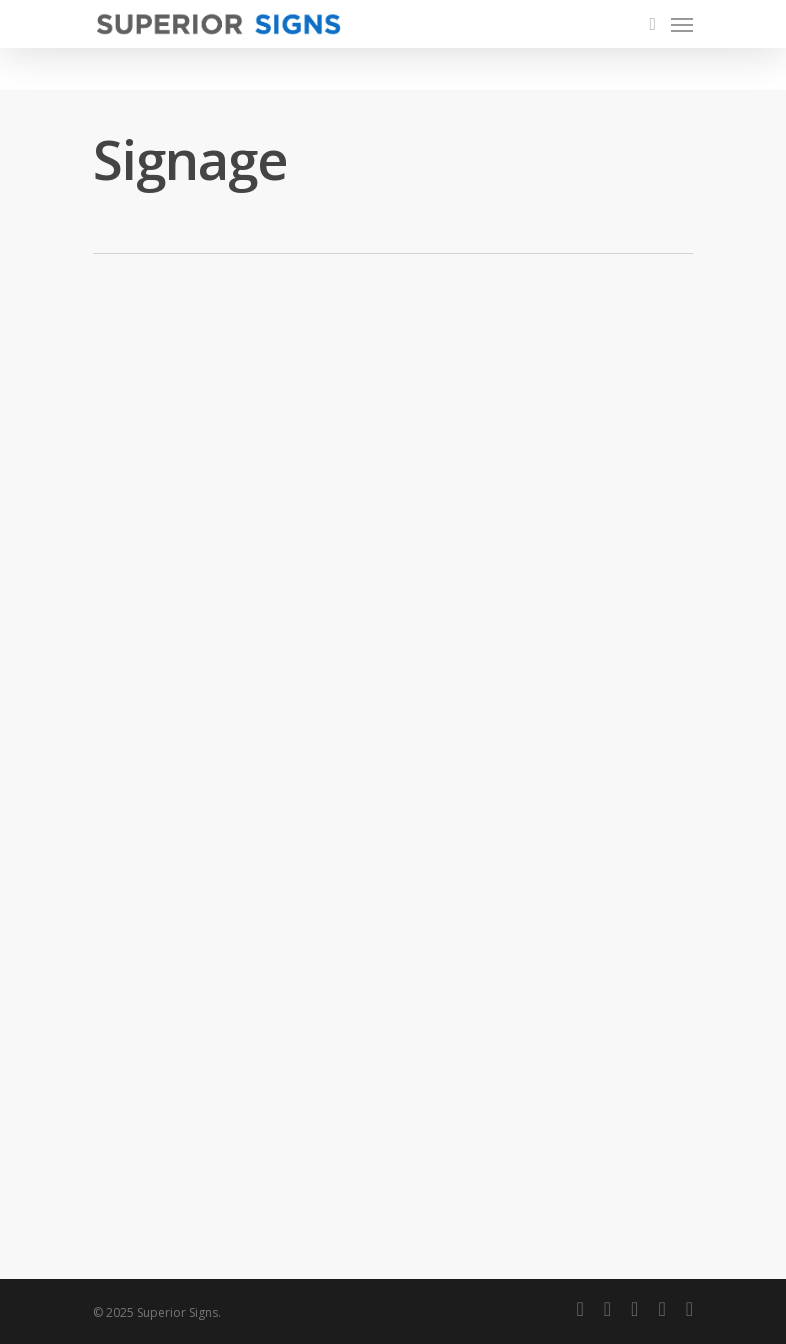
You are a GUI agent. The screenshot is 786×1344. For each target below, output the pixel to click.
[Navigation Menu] (682, 24)
